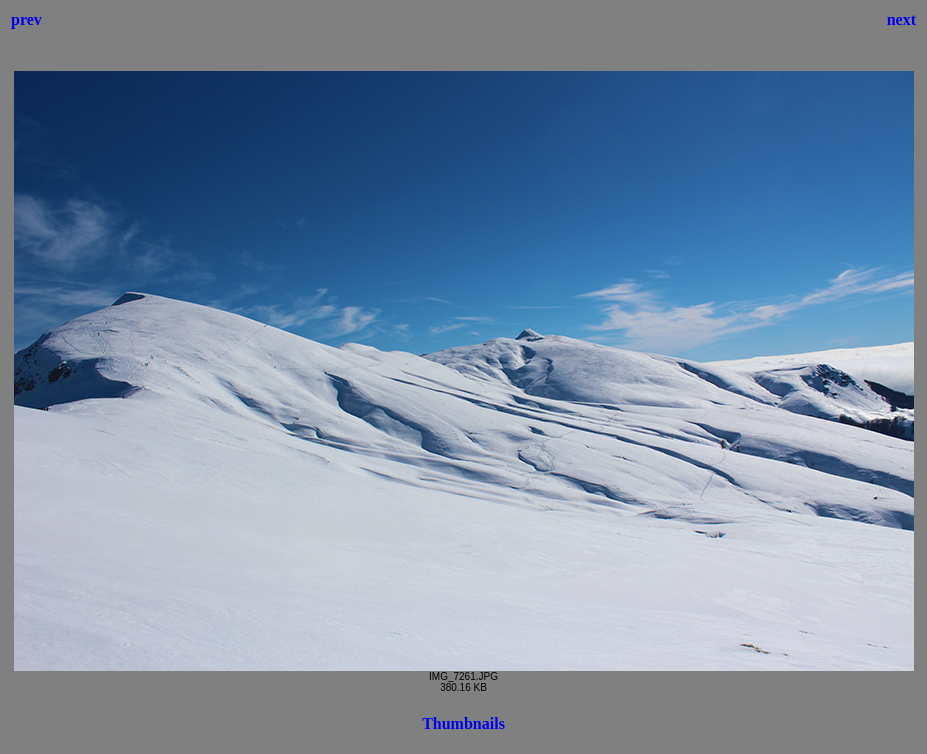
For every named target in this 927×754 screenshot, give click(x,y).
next (901, 19)
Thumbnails (463, 723)
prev (26, 19)
